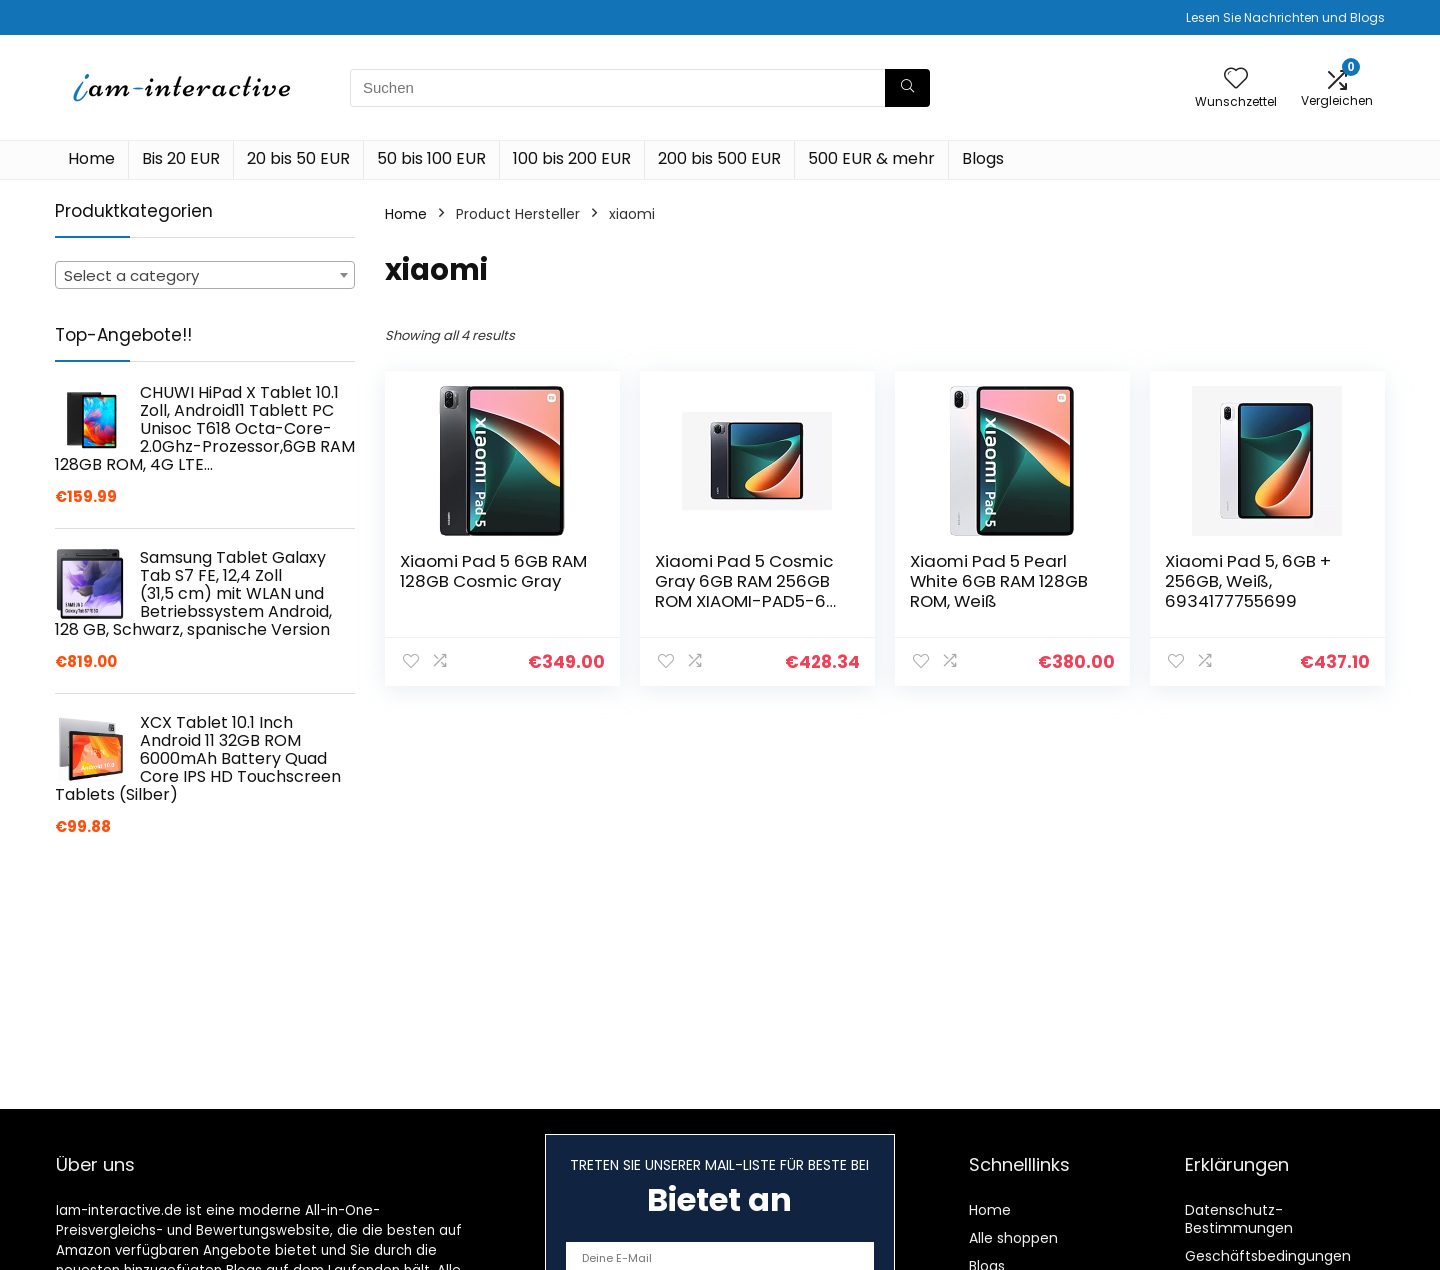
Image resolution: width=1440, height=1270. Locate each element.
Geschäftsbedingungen (1268, 1256)
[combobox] (205, 275)
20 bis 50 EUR (298, 158)
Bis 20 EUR (181, 158)
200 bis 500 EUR (719, 158)
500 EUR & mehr (871, 158)
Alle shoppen (1013, 1238)
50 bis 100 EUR (431, 158)
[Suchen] (907, 88)
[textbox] (205, 276)
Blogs (983, 158)
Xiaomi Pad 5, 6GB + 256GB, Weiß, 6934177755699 (1248, 581)
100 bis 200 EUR (572, 158)
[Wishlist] (1236, 79)
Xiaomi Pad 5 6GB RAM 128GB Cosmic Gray (493, 571)
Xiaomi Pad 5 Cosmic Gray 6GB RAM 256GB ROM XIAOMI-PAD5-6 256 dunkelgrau (744, 591)
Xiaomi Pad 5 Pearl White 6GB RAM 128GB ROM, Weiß (999, 581)
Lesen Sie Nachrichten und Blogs (1285, 17)
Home (91, 158)
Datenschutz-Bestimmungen (1239, 1219)
